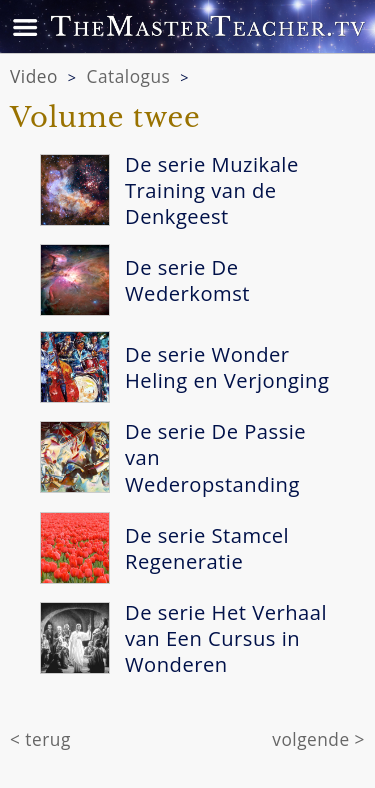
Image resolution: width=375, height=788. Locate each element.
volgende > (318, 739)
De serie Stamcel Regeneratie (207, 548)
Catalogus (129, 76)
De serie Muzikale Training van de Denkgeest (212, 190)
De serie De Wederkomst (187, 280)
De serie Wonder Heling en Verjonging (227, 367)
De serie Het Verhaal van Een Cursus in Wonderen (226, 638)
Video (34, 76)
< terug (40, 739)
